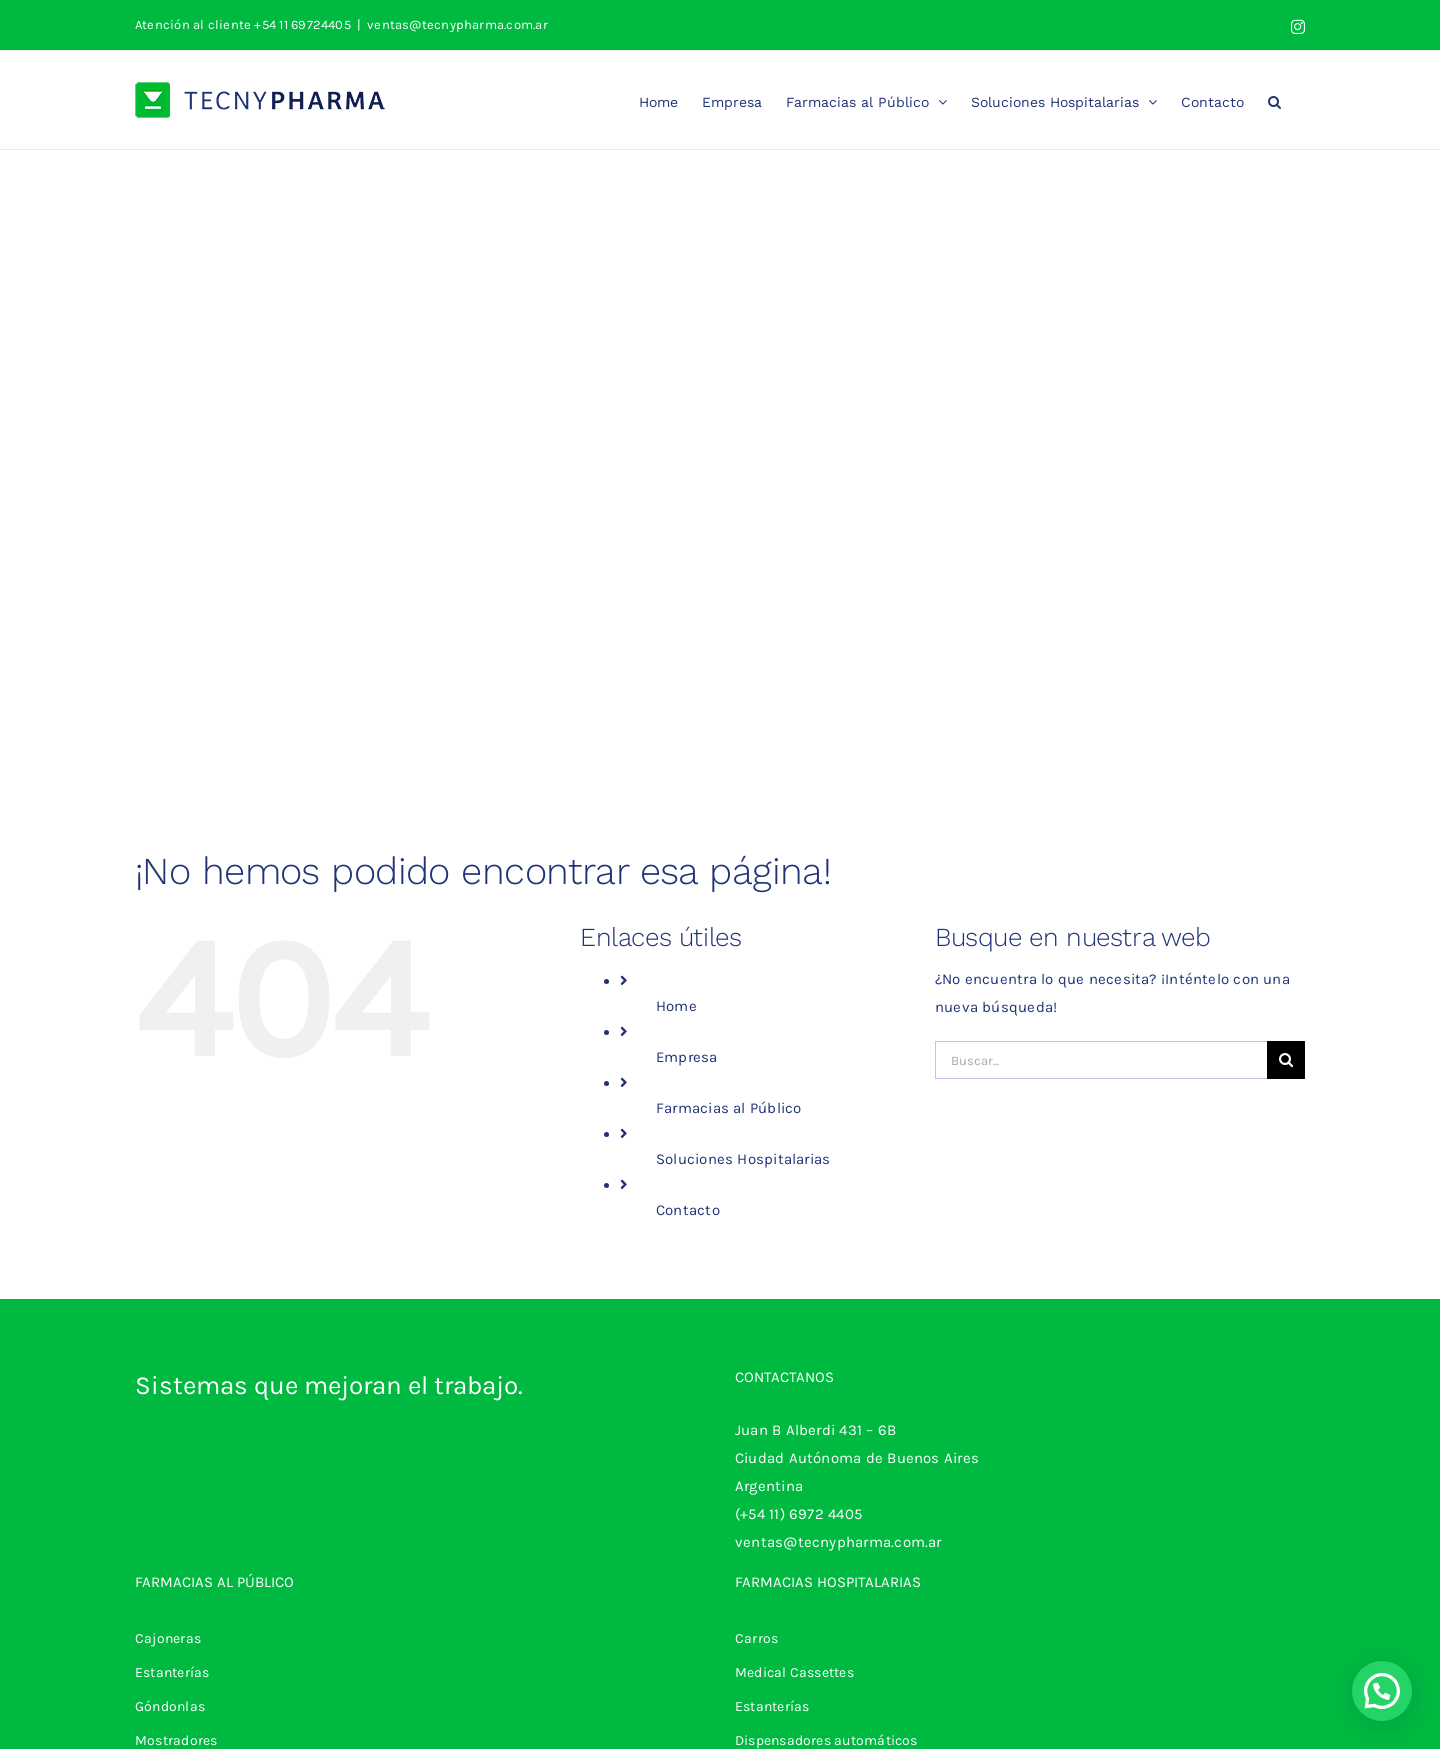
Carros (756, 1638)
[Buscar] (1286, 1060)
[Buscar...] (1101, 1060)
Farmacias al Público (729, 1108)
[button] (1274, 100)
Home (676, 1006)
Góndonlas (170, 1706)
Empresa (687, 1057)
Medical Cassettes (794, 1672)
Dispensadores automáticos (826, 1740)
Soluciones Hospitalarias (743, 1159)
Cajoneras (168, 1638)
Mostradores (176, 1740)
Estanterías (172, 1672)
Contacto (688, 1210)
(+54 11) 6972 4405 (798, 1514)
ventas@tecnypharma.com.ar (457, 24)
